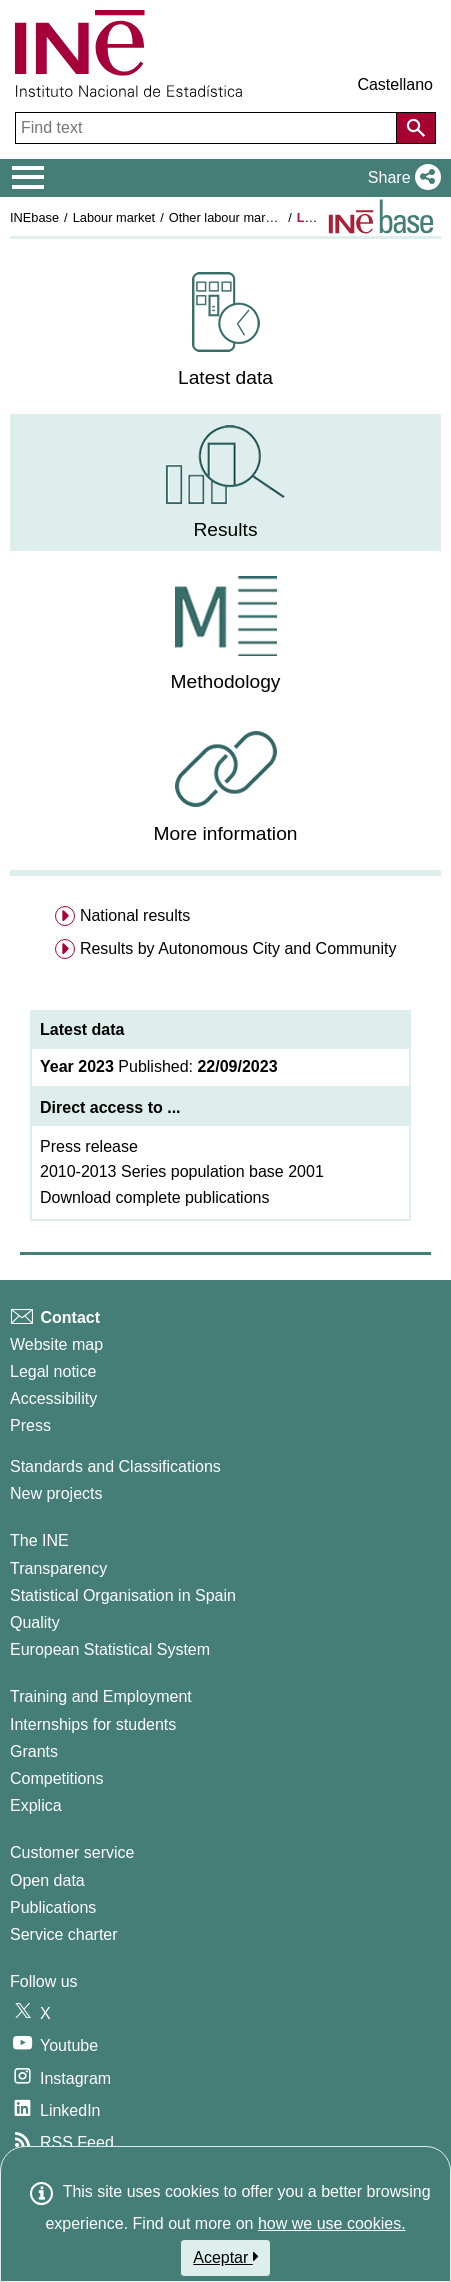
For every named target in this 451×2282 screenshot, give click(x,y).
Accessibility (53, 1398)
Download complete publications (154, 1197)
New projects (56, 1493)
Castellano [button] (395, 84)
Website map (56, 1344)
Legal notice (53, 1371)
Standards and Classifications (115, 1466)
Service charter (64, 1934)
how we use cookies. (332, 2223)
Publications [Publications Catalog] (53, 1907)
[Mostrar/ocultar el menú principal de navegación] (28, 178)
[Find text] (208, 128)
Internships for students (93, 1724)
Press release (89, 1146)
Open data (47, 1880)
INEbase (34, 217)
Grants (34, 1751)
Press (30, 1425)
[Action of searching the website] (416, 128)
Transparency (58, 1568)
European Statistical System (110, 1649)
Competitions (56, 1778)
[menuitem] (225, 330)
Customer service (72, 1852)
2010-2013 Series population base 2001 (182, 1171)
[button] (400, 178)
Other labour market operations (257, 217)
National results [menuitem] (135, 915)
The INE (39, 1540)
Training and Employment (101, 1696)
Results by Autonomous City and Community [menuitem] (238, 948)
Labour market (114, 217)
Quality (35, 1622)
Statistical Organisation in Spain (123, 1595)
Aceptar (225, 2257)
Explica (36, 1805)
